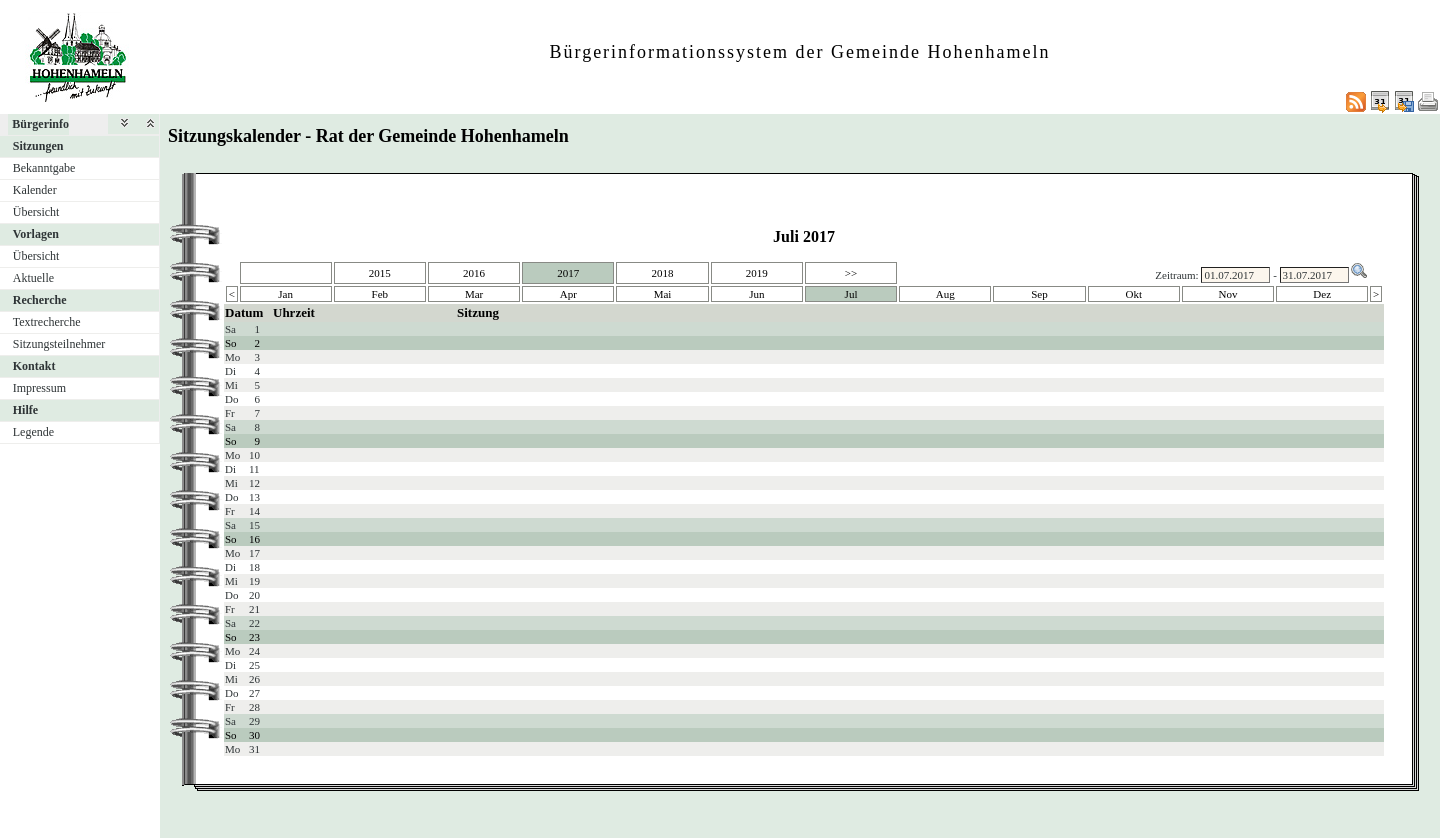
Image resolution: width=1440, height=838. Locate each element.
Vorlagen (36, 234)
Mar (474, 294)
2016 (474, 273)
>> (851, 273)
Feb (380, 294)
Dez (1322, 294)
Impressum (39, 388)
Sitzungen (38, 146)
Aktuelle (33, 278)
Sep (1039, 294)
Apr (568, 294)
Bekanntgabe (44, 168)
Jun (756, 294)
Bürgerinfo (40, 124)
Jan (285, 294)
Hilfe (25, 410)
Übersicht (36, 212)
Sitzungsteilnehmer (59, 344)
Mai (663, 294)
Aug (945, 294)
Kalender (35, 190)
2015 (380, 273)
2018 (663, 273)
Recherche (40, 300)
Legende (33, 432)
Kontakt (34, 366)
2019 (757, 273)
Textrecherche (47, 322)
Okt (1133, 294)
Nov (1228, 294)
